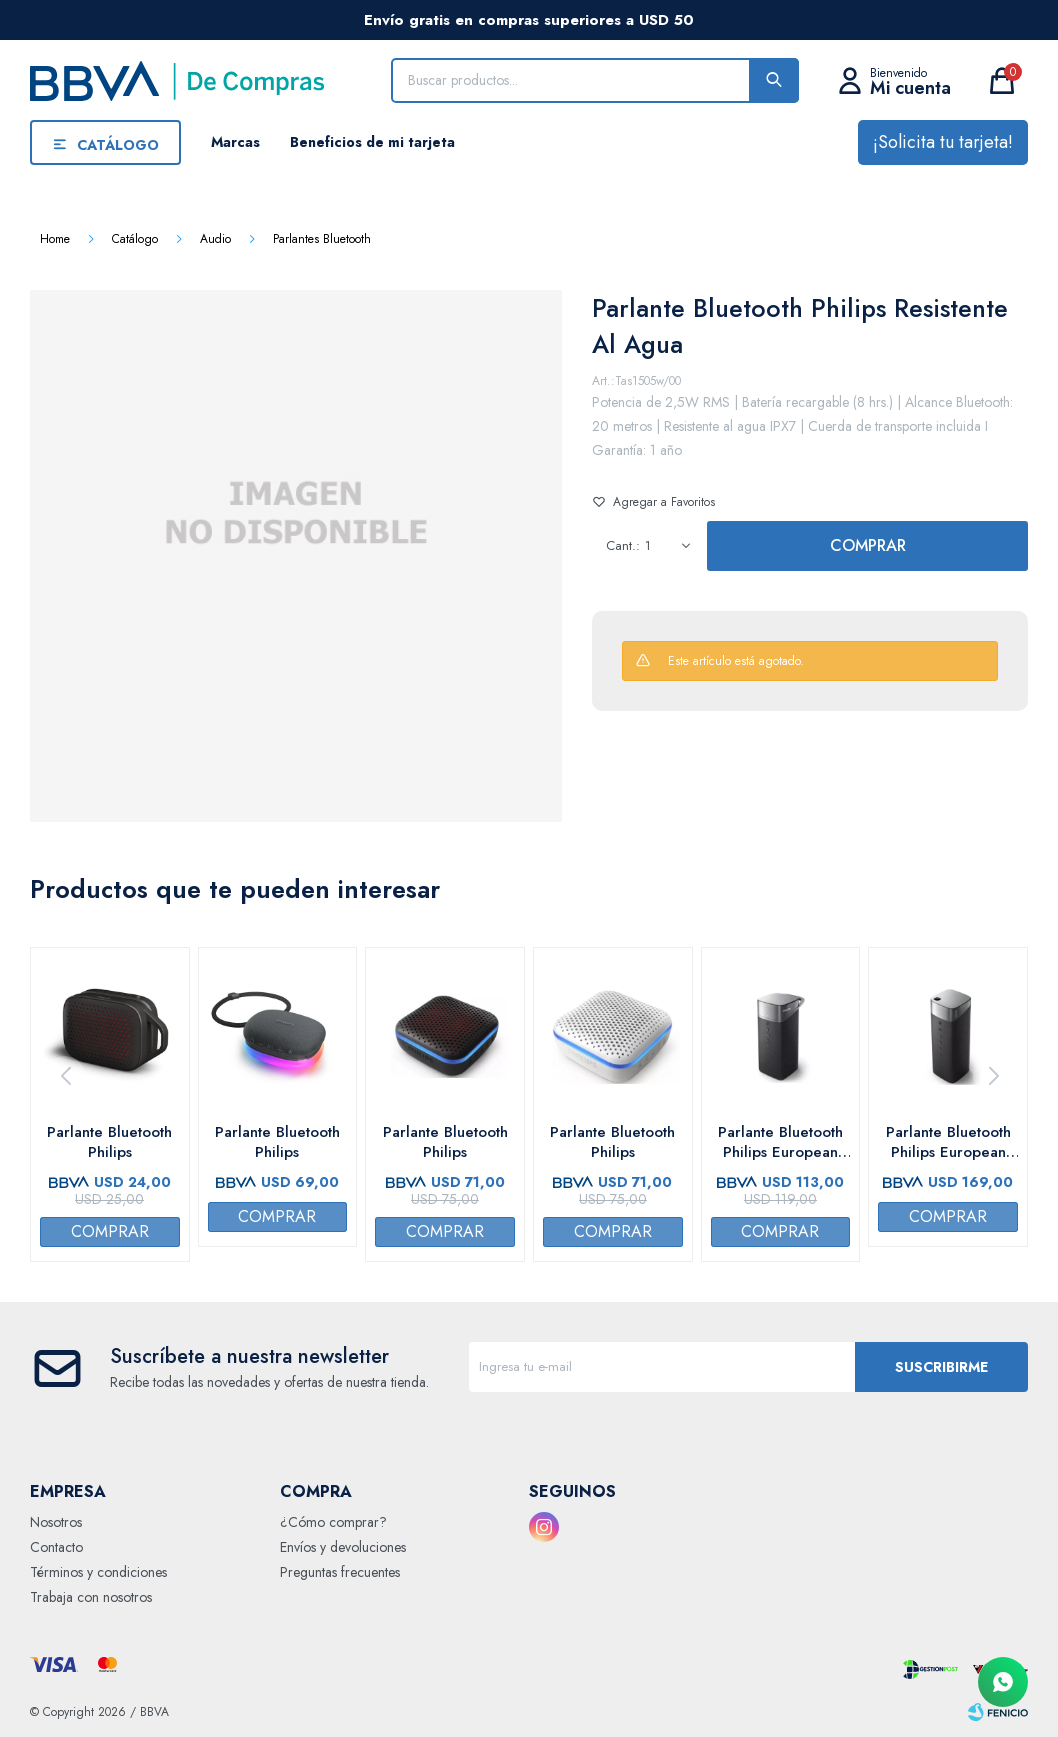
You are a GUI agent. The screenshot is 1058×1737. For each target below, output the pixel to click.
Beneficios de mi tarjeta (372, 142)
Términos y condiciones (98, 1572)
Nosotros (56, 1522)
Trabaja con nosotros (91, 1597)
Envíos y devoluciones (343, 1547)
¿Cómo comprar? (333, 1522)
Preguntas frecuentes (340, 1572)
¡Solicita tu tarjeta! (943, 142)
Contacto (56, 1547)
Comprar (868, 545)
